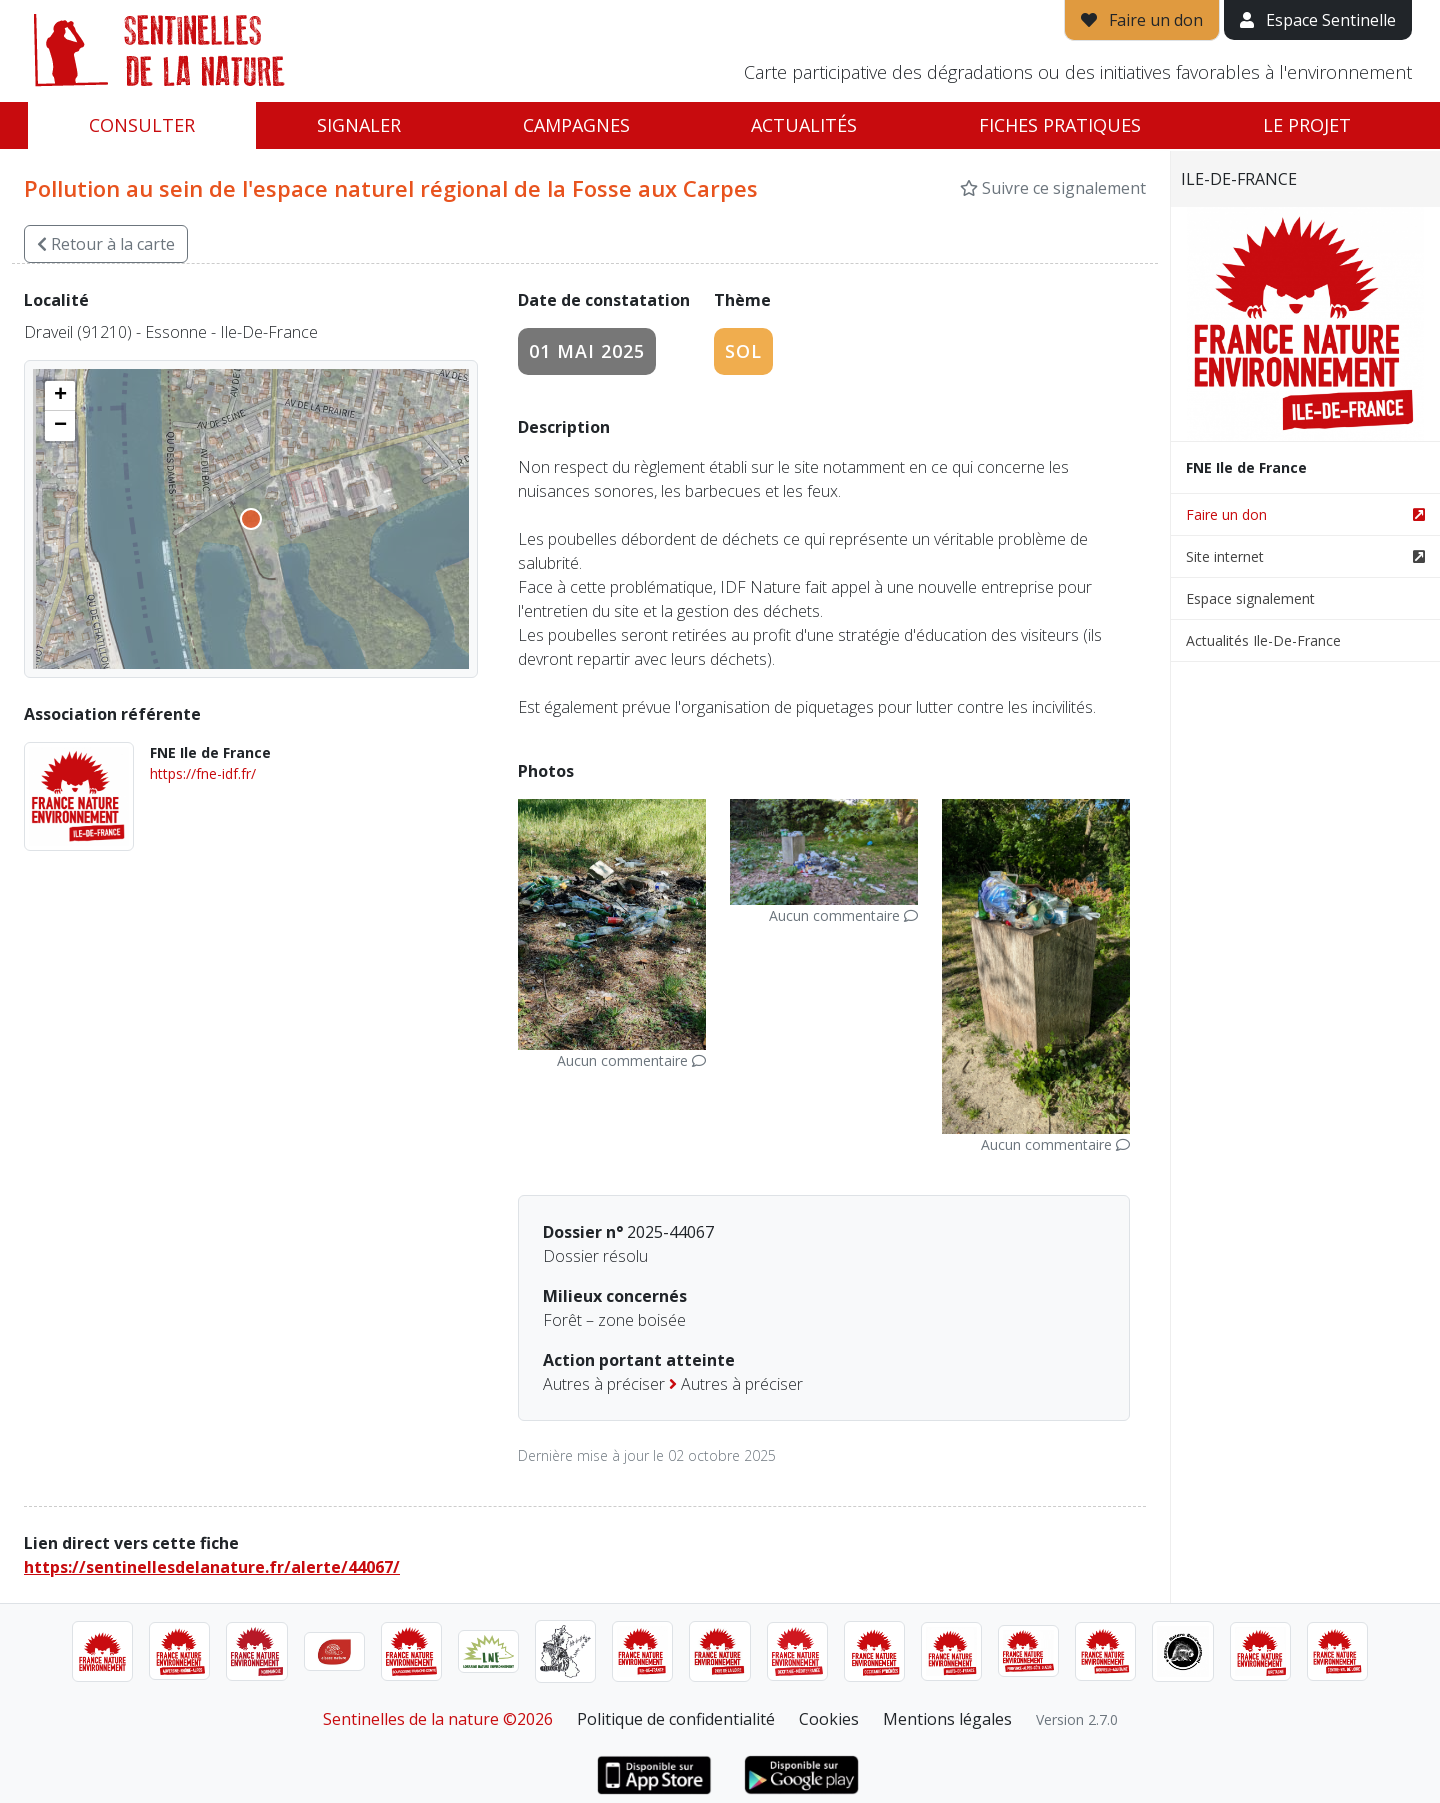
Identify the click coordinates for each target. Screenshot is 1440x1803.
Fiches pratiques (1060, 125)
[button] (60, 396)
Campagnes (576, 125)
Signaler (359, 125)
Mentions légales (947, 1719)
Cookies (829, 1719)
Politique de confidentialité (676, 1719)
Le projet (1307, 125)
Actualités (804, 125)
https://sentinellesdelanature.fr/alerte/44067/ (212, 1567)
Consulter (142, 125)
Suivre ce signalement (1053, 188)
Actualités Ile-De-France (1263, 640)
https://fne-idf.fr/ (203, 773)
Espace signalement (1250, 598)
